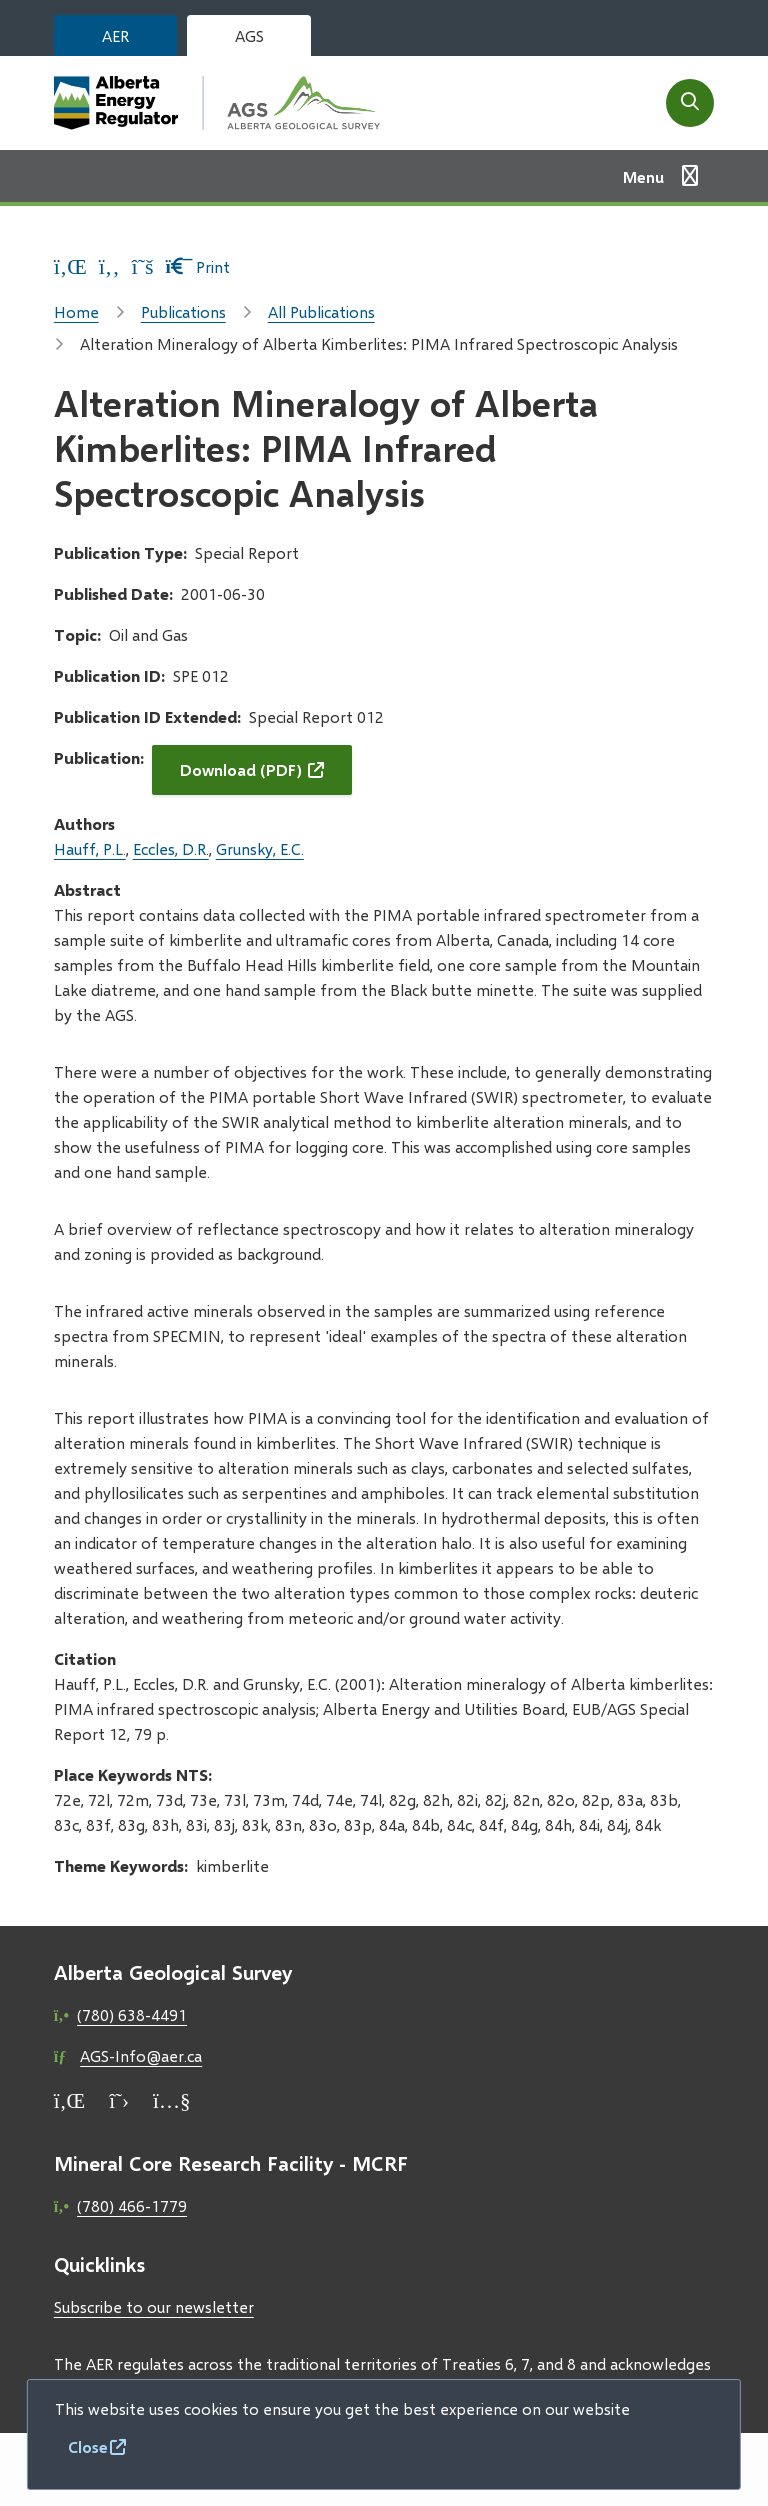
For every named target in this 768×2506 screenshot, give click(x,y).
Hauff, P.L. (90, 848)
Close (88, 2446)
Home (76, 311)
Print (198, 266)
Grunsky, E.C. (260, 848)
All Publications (321, 311)
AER (115, 35)
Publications (183, 311)
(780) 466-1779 (132, 2205)
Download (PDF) (241, 769)
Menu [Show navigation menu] (643, 176)
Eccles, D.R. (171, 848)
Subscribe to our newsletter (154, 2306)
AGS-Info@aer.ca (141, 2055)
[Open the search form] (690, 103)
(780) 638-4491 (132, 2014)
